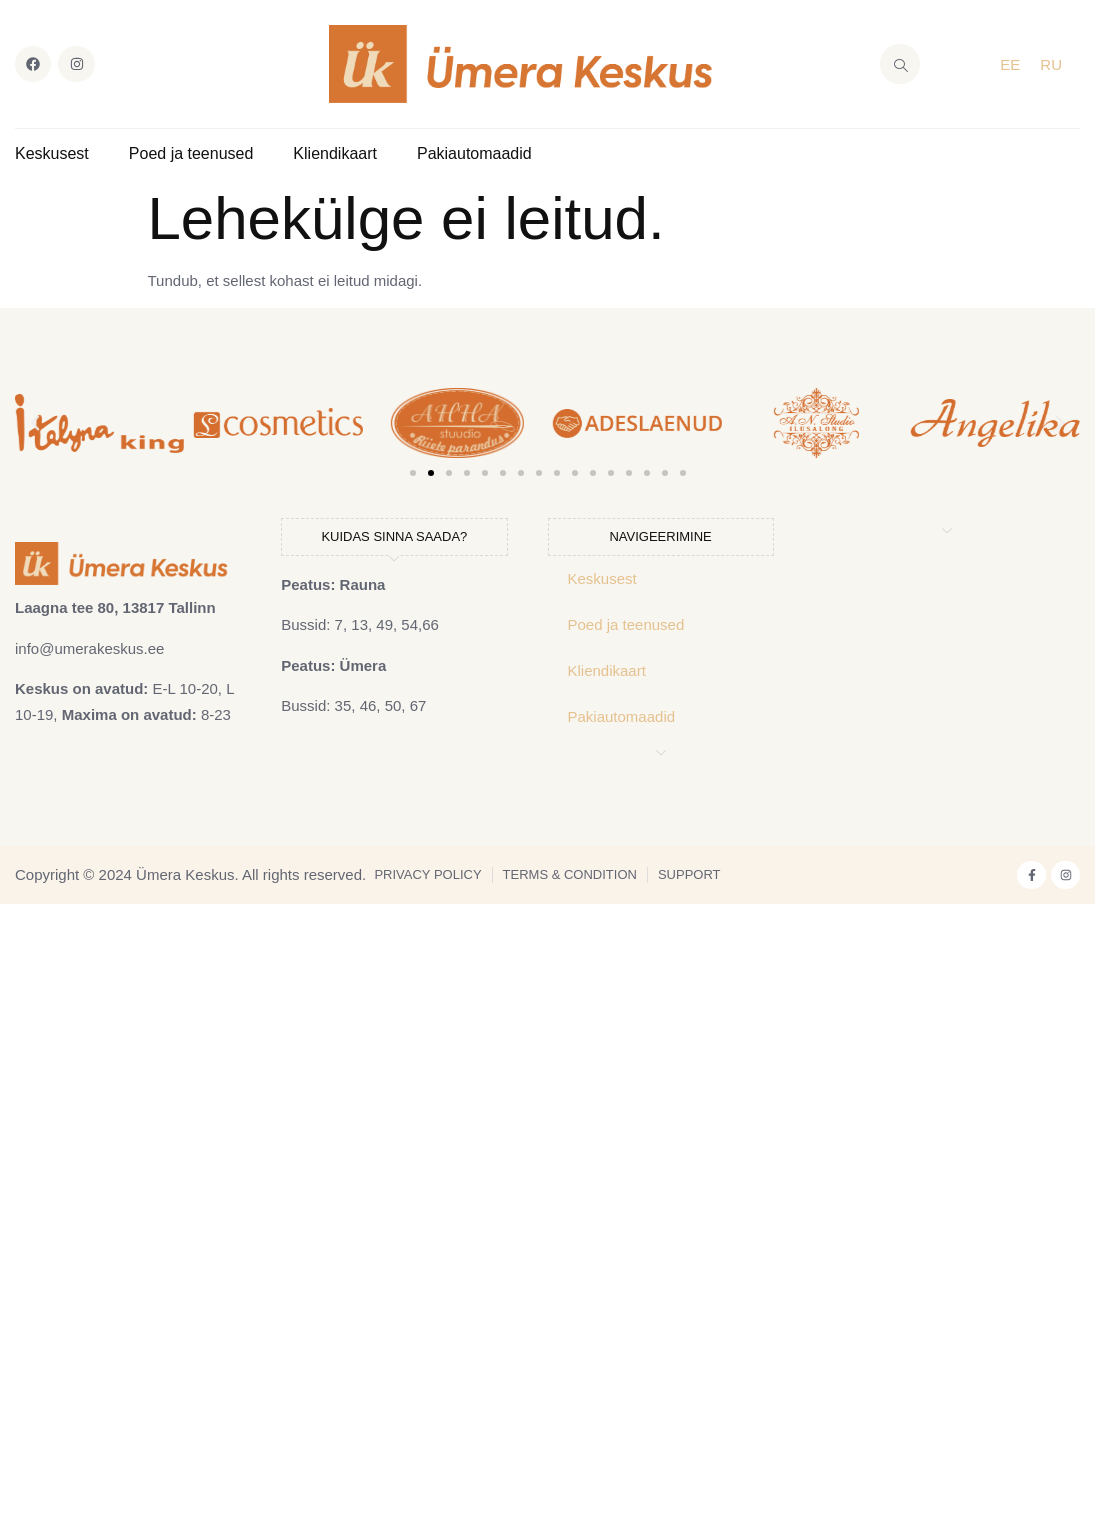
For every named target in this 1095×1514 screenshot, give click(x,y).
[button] (35, 423)
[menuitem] (1010, 64)
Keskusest (52, 153)
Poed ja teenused (191, 153)
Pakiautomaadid (474, 153)
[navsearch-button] (900, 64)
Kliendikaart (335, 153)
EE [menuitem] (1010, 64)
